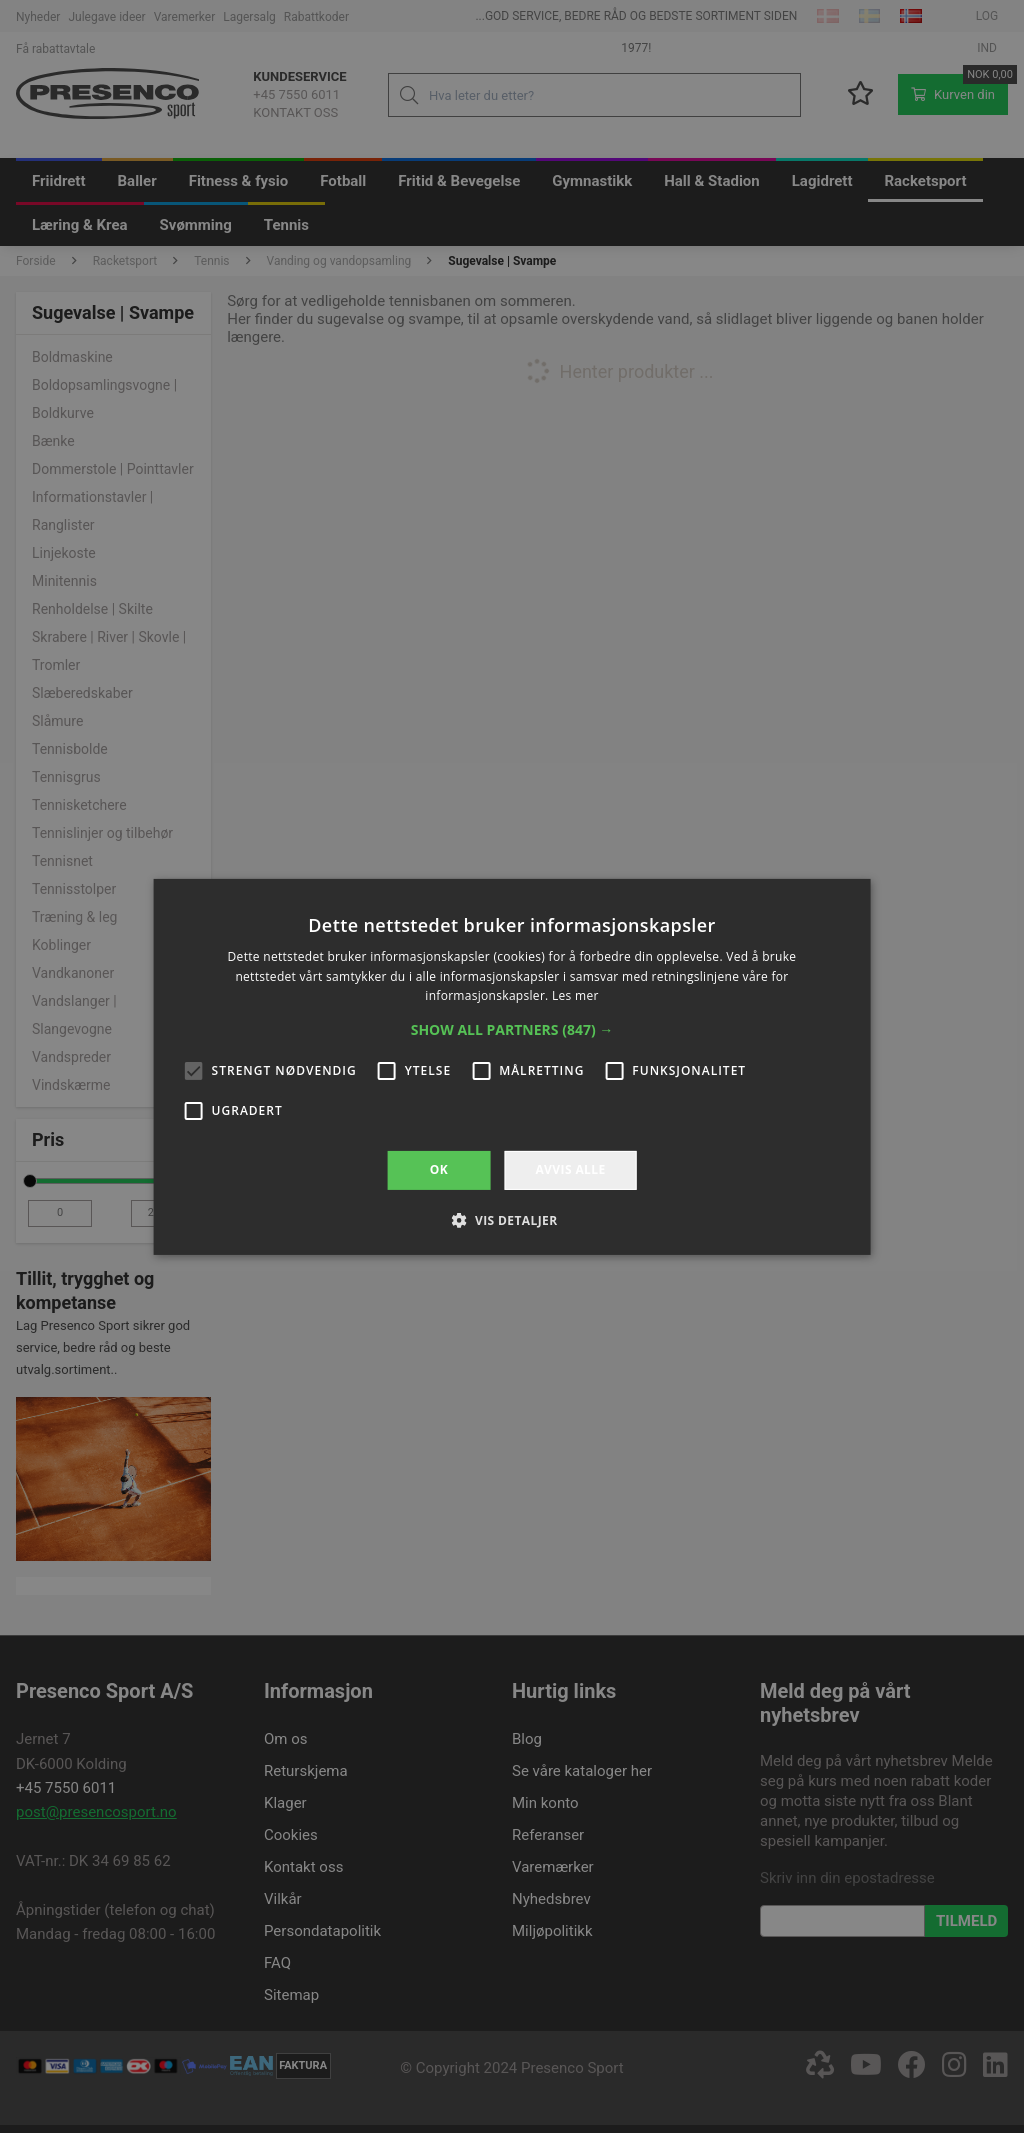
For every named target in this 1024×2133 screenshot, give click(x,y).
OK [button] (439, 1169)
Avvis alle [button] (570, 1169)
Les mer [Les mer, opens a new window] (575, 995)
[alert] (512, 1066)
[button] (512, 1030)
